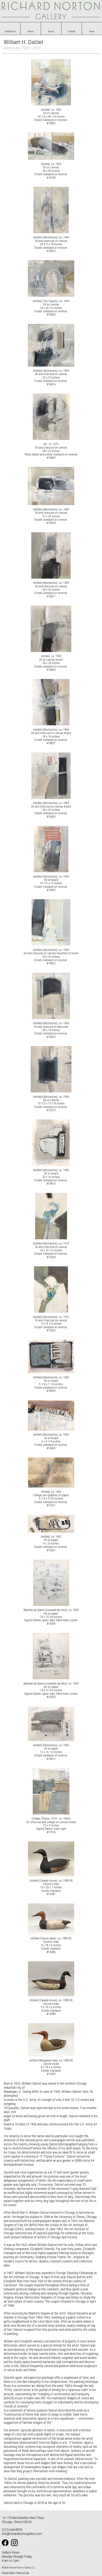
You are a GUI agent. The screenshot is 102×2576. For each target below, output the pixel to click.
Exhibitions (10, 31)
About (51, 31)
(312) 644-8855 (12, 2529)
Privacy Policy (8, 2572)
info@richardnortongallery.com (22, 2534)
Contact (71, 31)
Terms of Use (22, 2572)
